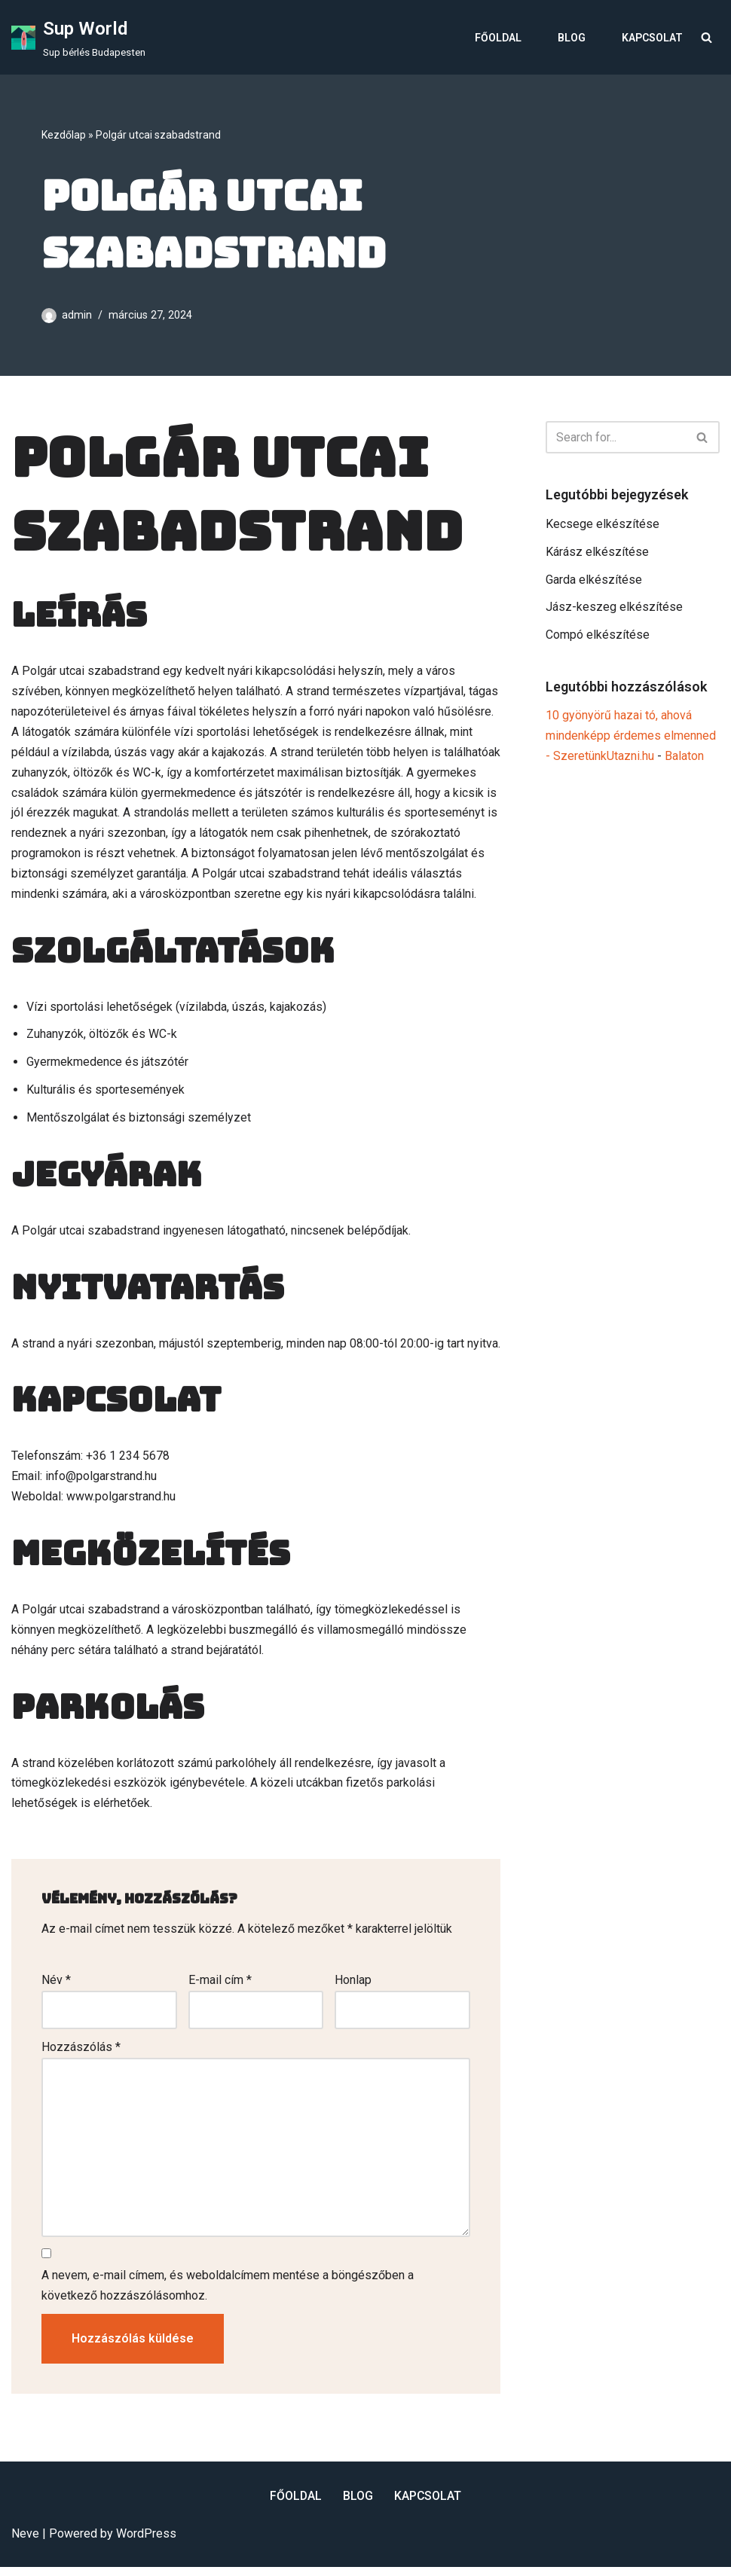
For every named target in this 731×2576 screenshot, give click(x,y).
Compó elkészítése (598, 637)
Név (56, 1987)
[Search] (706, 37)
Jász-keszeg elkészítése (614, 609)
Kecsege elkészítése (602, 524)
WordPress (146, 2542)
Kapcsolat (652, 38)
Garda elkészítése (594, 580)
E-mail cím (220, 1987)
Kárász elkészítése (597, 552)
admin (77, 315)
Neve (25, 2542)
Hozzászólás (81, 2053)
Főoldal (498, 38)
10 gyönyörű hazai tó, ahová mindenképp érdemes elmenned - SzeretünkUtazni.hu (631, 738)
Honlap (353, 1987)
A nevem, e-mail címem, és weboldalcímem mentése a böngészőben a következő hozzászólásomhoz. (227, 2294)
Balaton (684, 759)
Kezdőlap (63, 135)
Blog (572, 38)
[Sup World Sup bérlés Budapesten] (78, 37)
